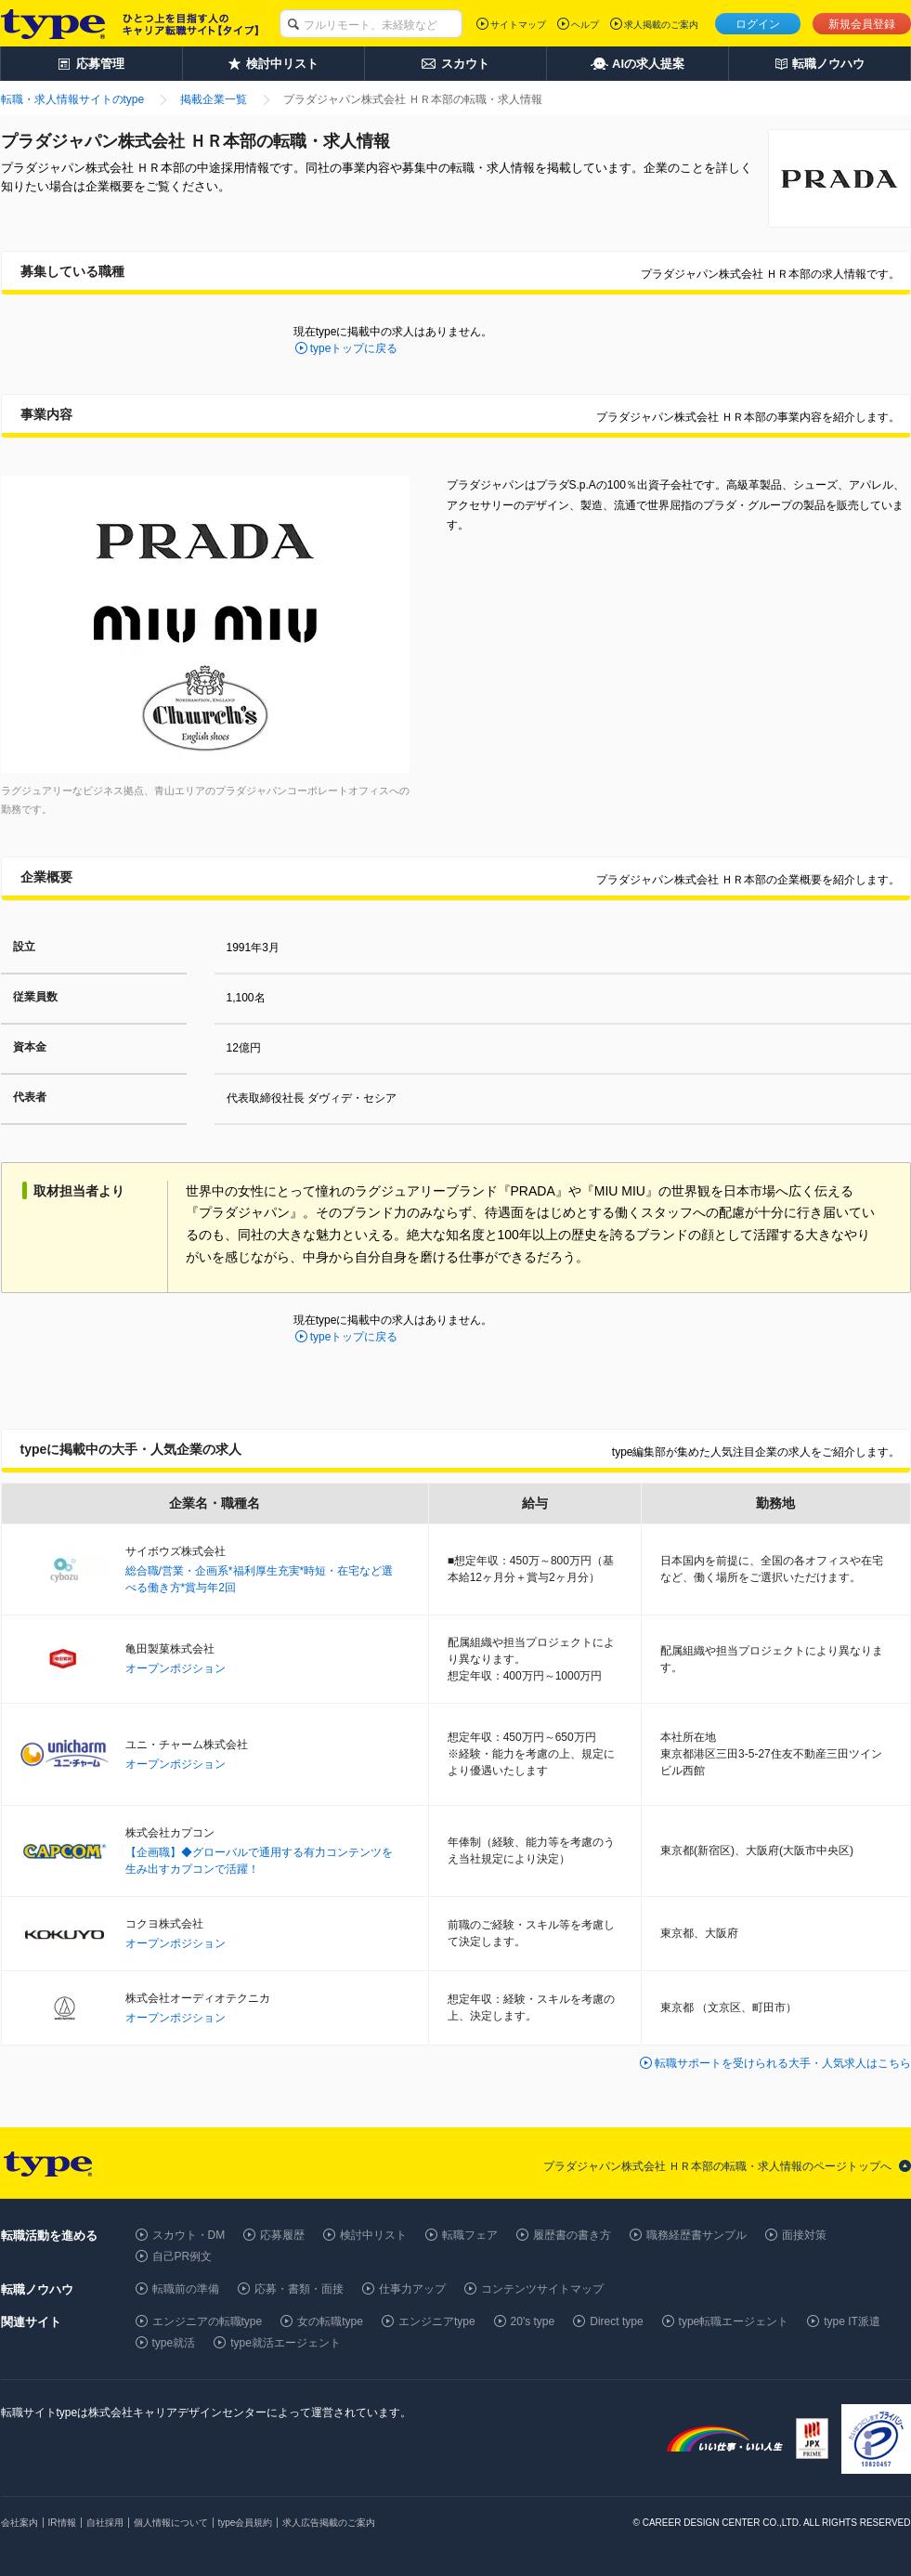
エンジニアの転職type (207, 2321)
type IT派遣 (852, 2321)
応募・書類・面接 (299, 2288)
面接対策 (804, 2235)
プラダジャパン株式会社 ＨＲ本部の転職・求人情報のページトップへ (717, 2166)
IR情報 (62, 2522)
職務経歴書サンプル (696, 2235)
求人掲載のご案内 (661, 25)
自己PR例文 (182, 2256)
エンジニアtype (436, 2321)
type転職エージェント (734, 2321)
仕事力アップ (412, 2288)
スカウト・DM (189, 2235)
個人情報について (171, 2522)
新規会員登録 (861, 24)
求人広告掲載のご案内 (328, 2522)
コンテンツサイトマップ (542, 2288)
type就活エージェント (285, 2342)
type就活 (174, 2342)
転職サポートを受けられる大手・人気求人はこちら (783, 2063)
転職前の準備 (185, 2288)
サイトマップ (518, 25)
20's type (533, 2321)
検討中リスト (373, 2235)
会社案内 (19, 2522)
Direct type (616, 2321)
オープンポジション (175, 1668)
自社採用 (105, 2522)
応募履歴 (282, 2235)
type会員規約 (245, 2522)
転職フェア (470, 2235)
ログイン (757, 24)
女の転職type (330, 2321)
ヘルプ (585, 25)
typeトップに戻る (354, 348)
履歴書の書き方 (572, 2235)
